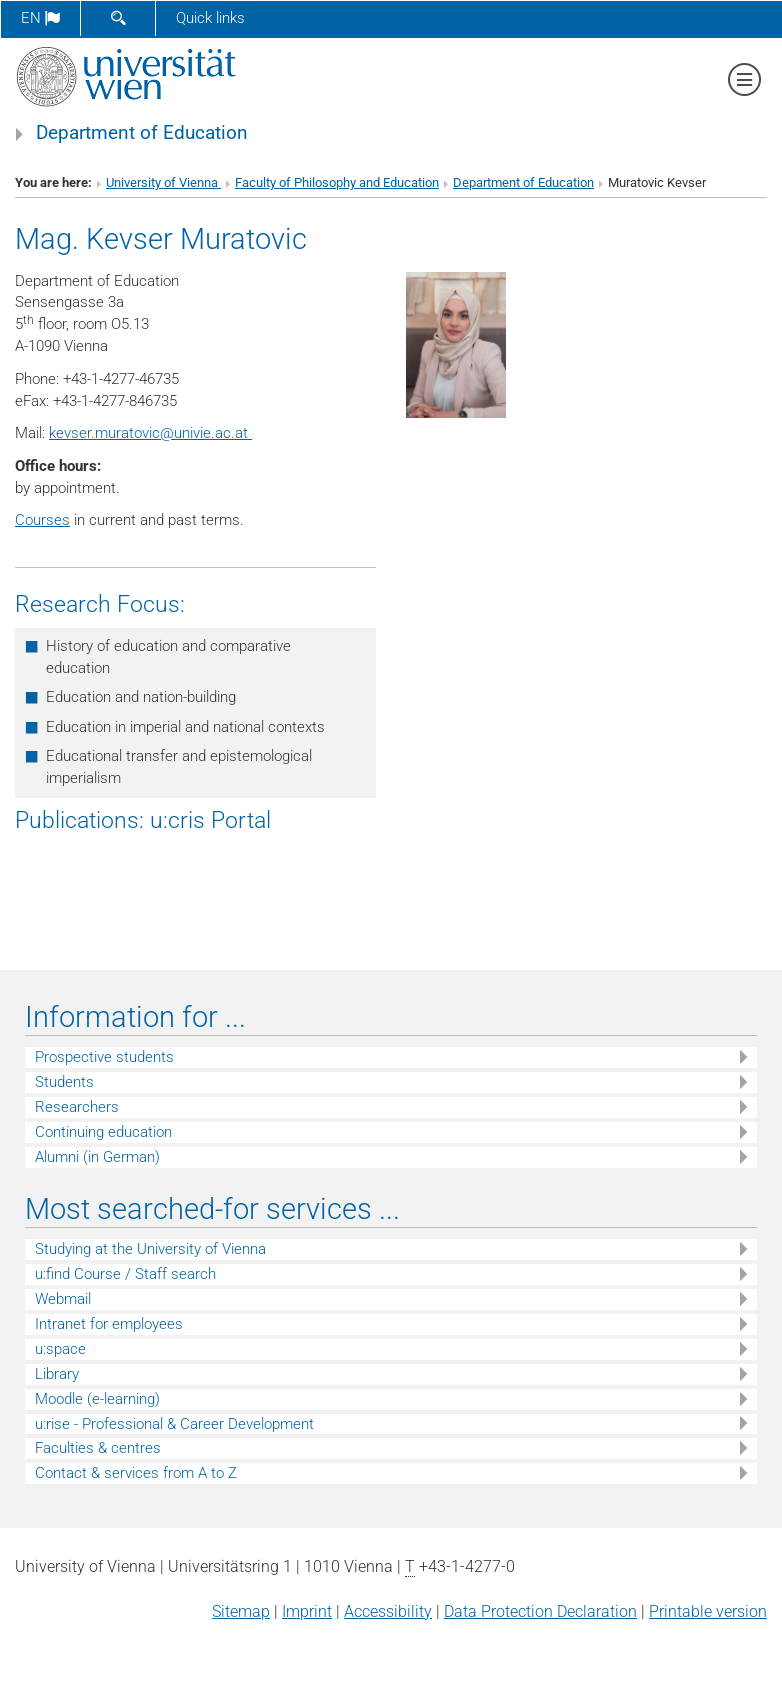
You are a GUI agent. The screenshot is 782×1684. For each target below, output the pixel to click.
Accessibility (388, 1611)
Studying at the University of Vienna (150, 1249)
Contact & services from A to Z (136, 1473)
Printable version (708, 1611)
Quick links (210, 18)
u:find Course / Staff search (125, 1274)
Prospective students (104, 1057)
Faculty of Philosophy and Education (337, 182)
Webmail (63, 1299)
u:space (60, 1349)
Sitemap (241, 1611)
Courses (42, 520)
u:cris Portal (210, 820)
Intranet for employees (109, 1324)
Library (57, 1374)
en (40, 18)
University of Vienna (163, 182)
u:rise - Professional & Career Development (174, 1424)
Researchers (77, 1107)
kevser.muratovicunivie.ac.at (150, 433)
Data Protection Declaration (540, 1611)
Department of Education (142, 133)
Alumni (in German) (97, 1157)
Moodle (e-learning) (97, 1399)
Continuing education (103, 1132)
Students (64, 1082)
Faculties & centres (98, 1448)
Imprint (307, 1611)
